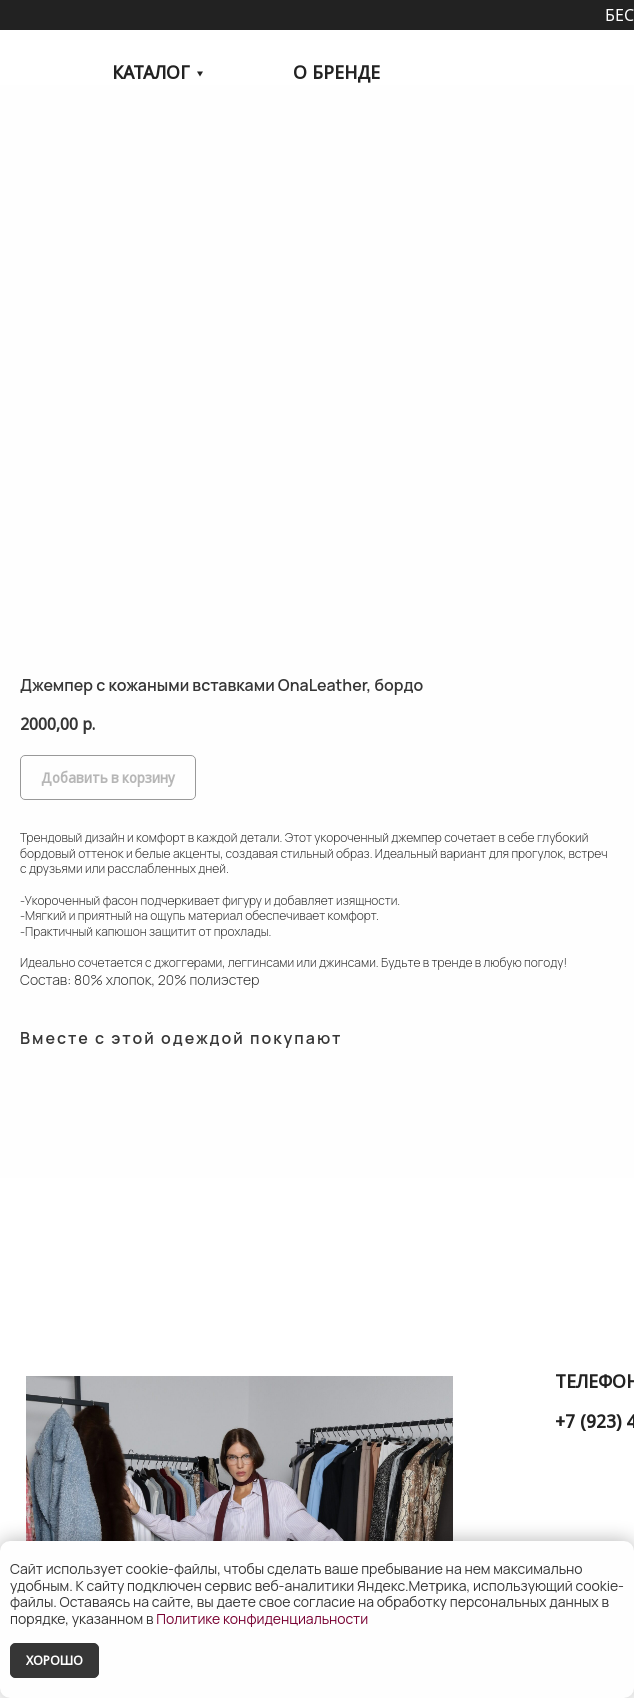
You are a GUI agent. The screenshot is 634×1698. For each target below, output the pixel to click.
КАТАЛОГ (150, 71)
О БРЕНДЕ (336, 71)
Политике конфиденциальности (262, 1618)
